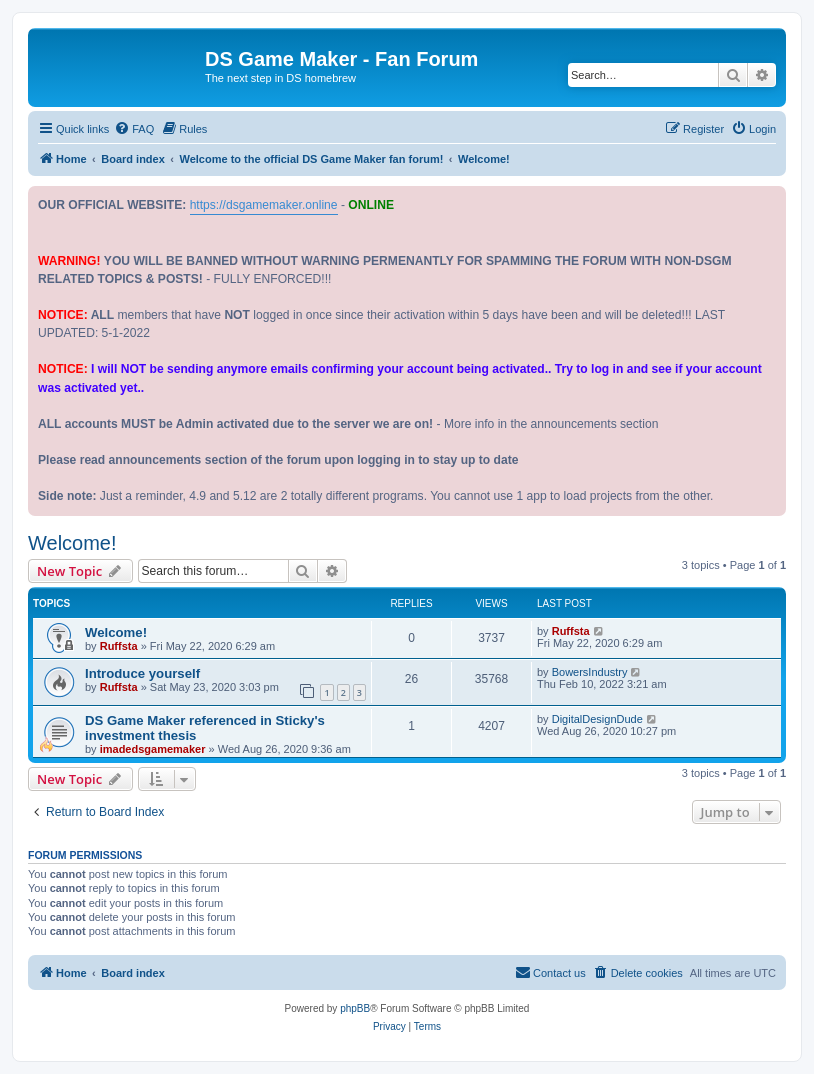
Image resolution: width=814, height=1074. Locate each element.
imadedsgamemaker (153, 749)
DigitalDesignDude (597, 719)
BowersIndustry (590, 672)
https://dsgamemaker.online (264, 205)
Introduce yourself (142, 673)
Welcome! (72, 543)
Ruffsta (119, 646)
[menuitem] (134, 129)
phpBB (355, 1008)
